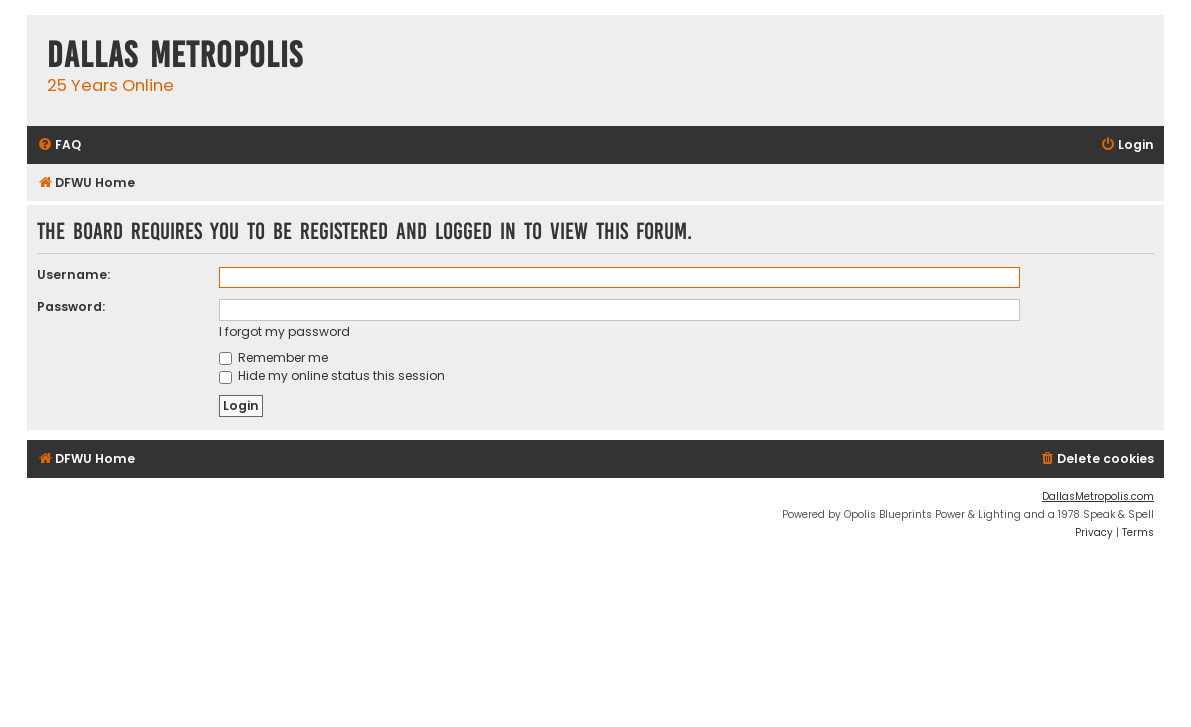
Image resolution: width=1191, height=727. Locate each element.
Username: (73, 274)
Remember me (273, 357)
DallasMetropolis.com (1098, 496)
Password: (71, 306)
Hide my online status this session (332, 375)
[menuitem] (59, 145)
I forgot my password (284, 331)
